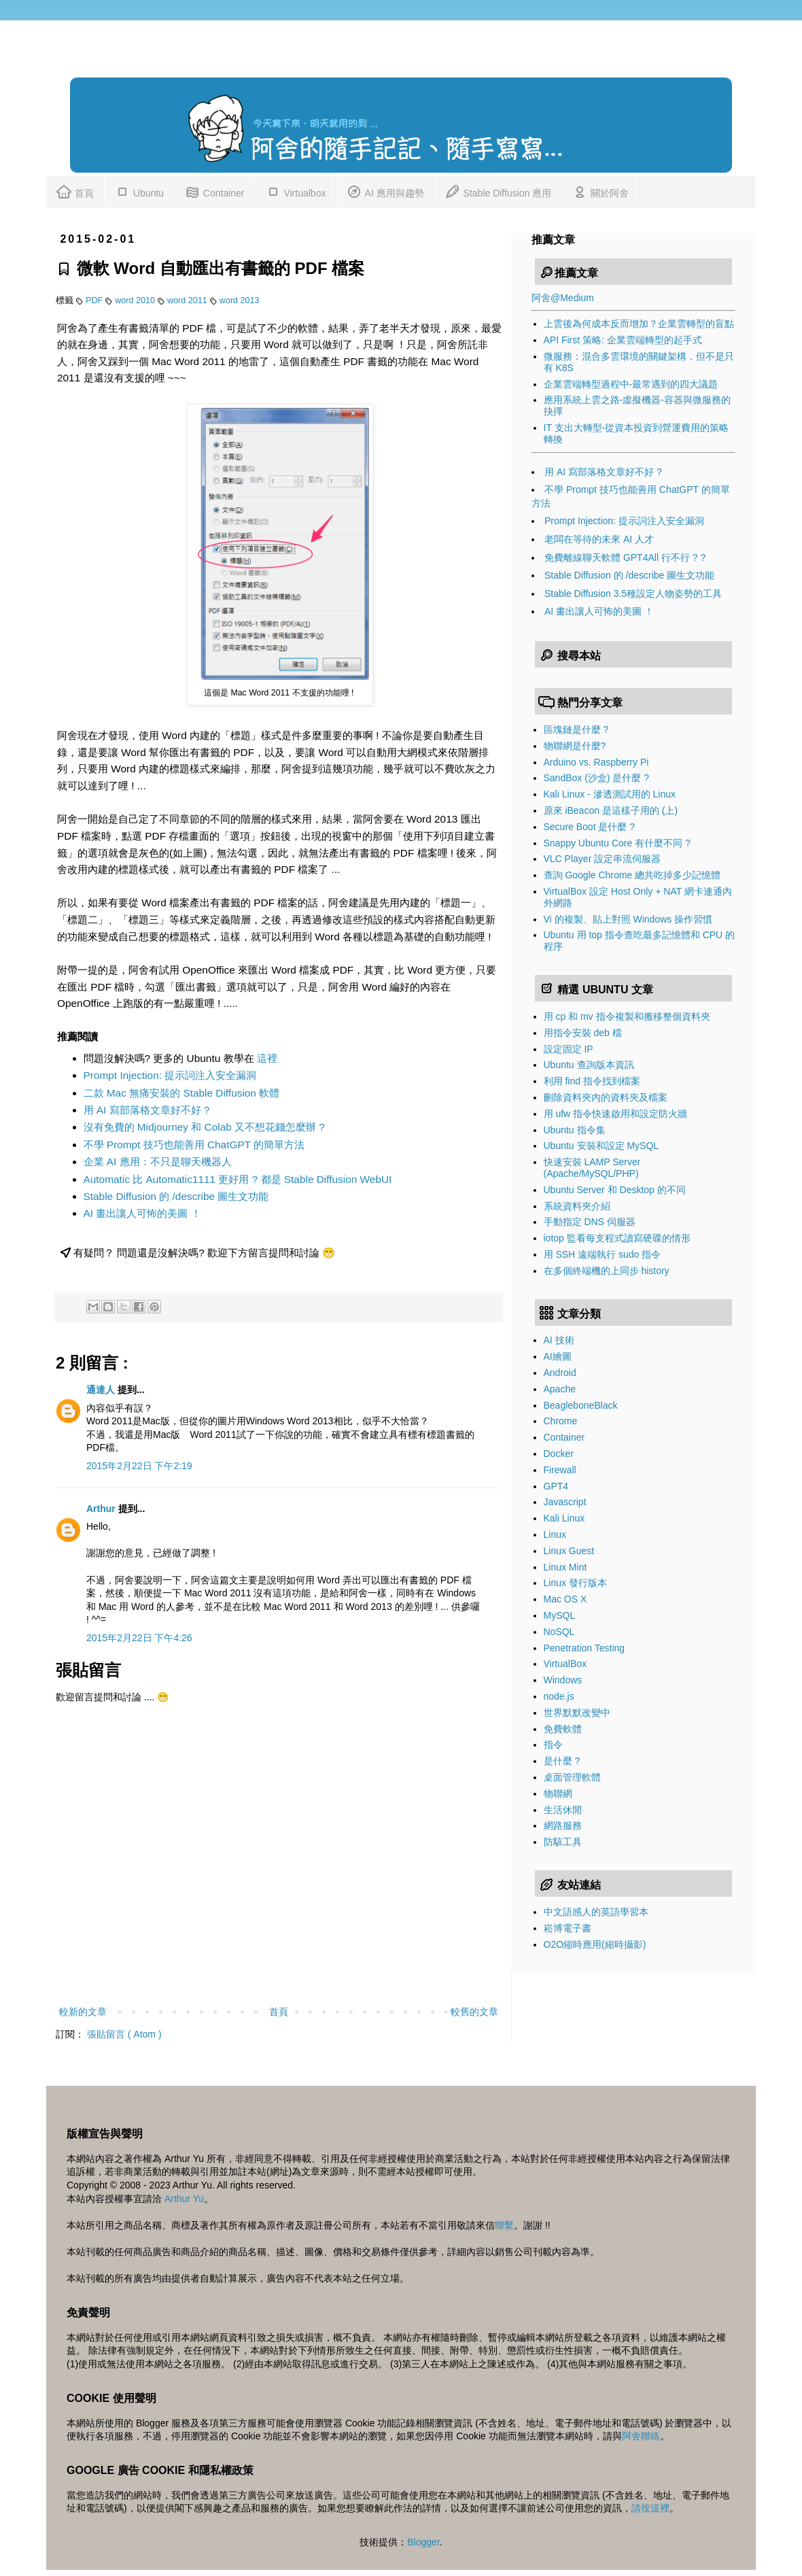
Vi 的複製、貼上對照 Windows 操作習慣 (628, 919)
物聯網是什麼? (575, 745)
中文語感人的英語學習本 (596, 1911)
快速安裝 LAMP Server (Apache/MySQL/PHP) (592, 1167)
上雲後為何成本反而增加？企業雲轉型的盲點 (639, 323)
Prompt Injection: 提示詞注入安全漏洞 (170, 1075)
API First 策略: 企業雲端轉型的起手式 (623, 339)
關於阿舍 (600, 191)
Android (560, 1372)
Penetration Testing (584, 1648)
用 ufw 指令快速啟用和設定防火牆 (616, 1113)
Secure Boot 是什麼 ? (589, 826)
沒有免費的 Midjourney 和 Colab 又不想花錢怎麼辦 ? (204, 1127)
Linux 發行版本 (575, 1582)
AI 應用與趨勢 (384, 191)
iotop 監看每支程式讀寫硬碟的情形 (617, 1238)
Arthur (102, 1508)
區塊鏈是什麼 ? (576, 729)
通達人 (102, 1389)
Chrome (561, 1420)
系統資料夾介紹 (577, 1206)
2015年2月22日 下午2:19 (139, 1465)
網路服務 (563, 1825)
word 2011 (188, 300)
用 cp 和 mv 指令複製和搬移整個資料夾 (627, 1016)
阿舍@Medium (562, 297)
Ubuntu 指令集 (575, 1129)
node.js (559, 1696)
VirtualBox (565, 1663)
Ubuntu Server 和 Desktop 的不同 (615, 1189)
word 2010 (136, 300)
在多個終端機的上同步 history (606, 1270)
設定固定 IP (568, 1049)
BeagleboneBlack (581, 1405)
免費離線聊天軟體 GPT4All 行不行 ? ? (624, 557)
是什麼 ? (562, 1760)
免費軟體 (563, 1728)
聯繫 (504, 2225)
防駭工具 (563, 1841)
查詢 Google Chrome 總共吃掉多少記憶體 (632, 875)
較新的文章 (83, 2011)
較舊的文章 (474, 2011)
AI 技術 (559, 1340)
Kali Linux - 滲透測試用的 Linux (610, 794)
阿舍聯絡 (641, 2436)
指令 (553, 1744)
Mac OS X (565, 1599)
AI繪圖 (558, 1356)
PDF (95, 300)
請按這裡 (650, 2508)
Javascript (565, 1501)
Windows (563, 1680)
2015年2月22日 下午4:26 (139, 1637)
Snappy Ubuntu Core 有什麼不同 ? (617, 843)
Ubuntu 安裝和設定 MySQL (601, 1145)
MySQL (560, 1615)
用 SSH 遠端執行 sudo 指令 (602, 1254)
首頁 (75, 191)
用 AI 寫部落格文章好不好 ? (147, 1110)
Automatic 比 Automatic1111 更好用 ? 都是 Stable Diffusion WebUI (238, 1179)
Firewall (560, 1469)
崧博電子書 (567, 1928)
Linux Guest (569, 1550)
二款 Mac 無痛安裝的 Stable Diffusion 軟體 (182, 1093)
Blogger (423, 2542)
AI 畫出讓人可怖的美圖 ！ (142, 1213)
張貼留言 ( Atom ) (124, 2034)
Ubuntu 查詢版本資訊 (589, 1064)
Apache (560, 1389)
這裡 (267, 1058)
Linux (555, 1534)
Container (214, 191)
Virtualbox (295, 191)
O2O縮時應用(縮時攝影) (595, 1944)
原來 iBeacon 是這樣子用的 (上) (611, 810)
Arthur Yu (184, 2198)
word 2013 (240, 300)
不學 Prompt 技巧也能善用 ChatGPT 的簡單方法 (194, 1144)
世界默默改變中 (577, 1712)
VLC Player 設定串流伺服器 (602, 858)
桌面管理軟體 (572, 1777)
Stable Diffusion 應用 (498, 191)
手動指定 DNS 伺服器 (589, 1221)
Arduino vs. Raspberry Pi (596, 762)
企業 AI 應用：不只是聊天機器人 (158, 1161)
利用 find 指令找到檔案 (592, 1081)
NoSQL (559, 1631)
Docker (559, 1453)
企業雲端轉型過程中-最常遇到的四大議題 (631, 384)
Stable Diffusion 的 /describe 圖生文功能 (176, 1196)
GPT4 (556, 1486)
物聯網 (558, 1793)
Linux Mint (565, 1567)
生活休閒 (563, 1809)
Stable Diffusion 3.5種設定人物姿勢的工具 (633, 593)
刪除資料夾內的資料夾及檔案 (605, 1097)
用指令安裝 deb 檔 (583, 1032)
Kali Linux (564, 1518)
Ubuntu (139, 191)
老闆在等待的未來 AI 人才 (599, 539)
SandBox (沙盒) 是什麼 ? (597, 777)
